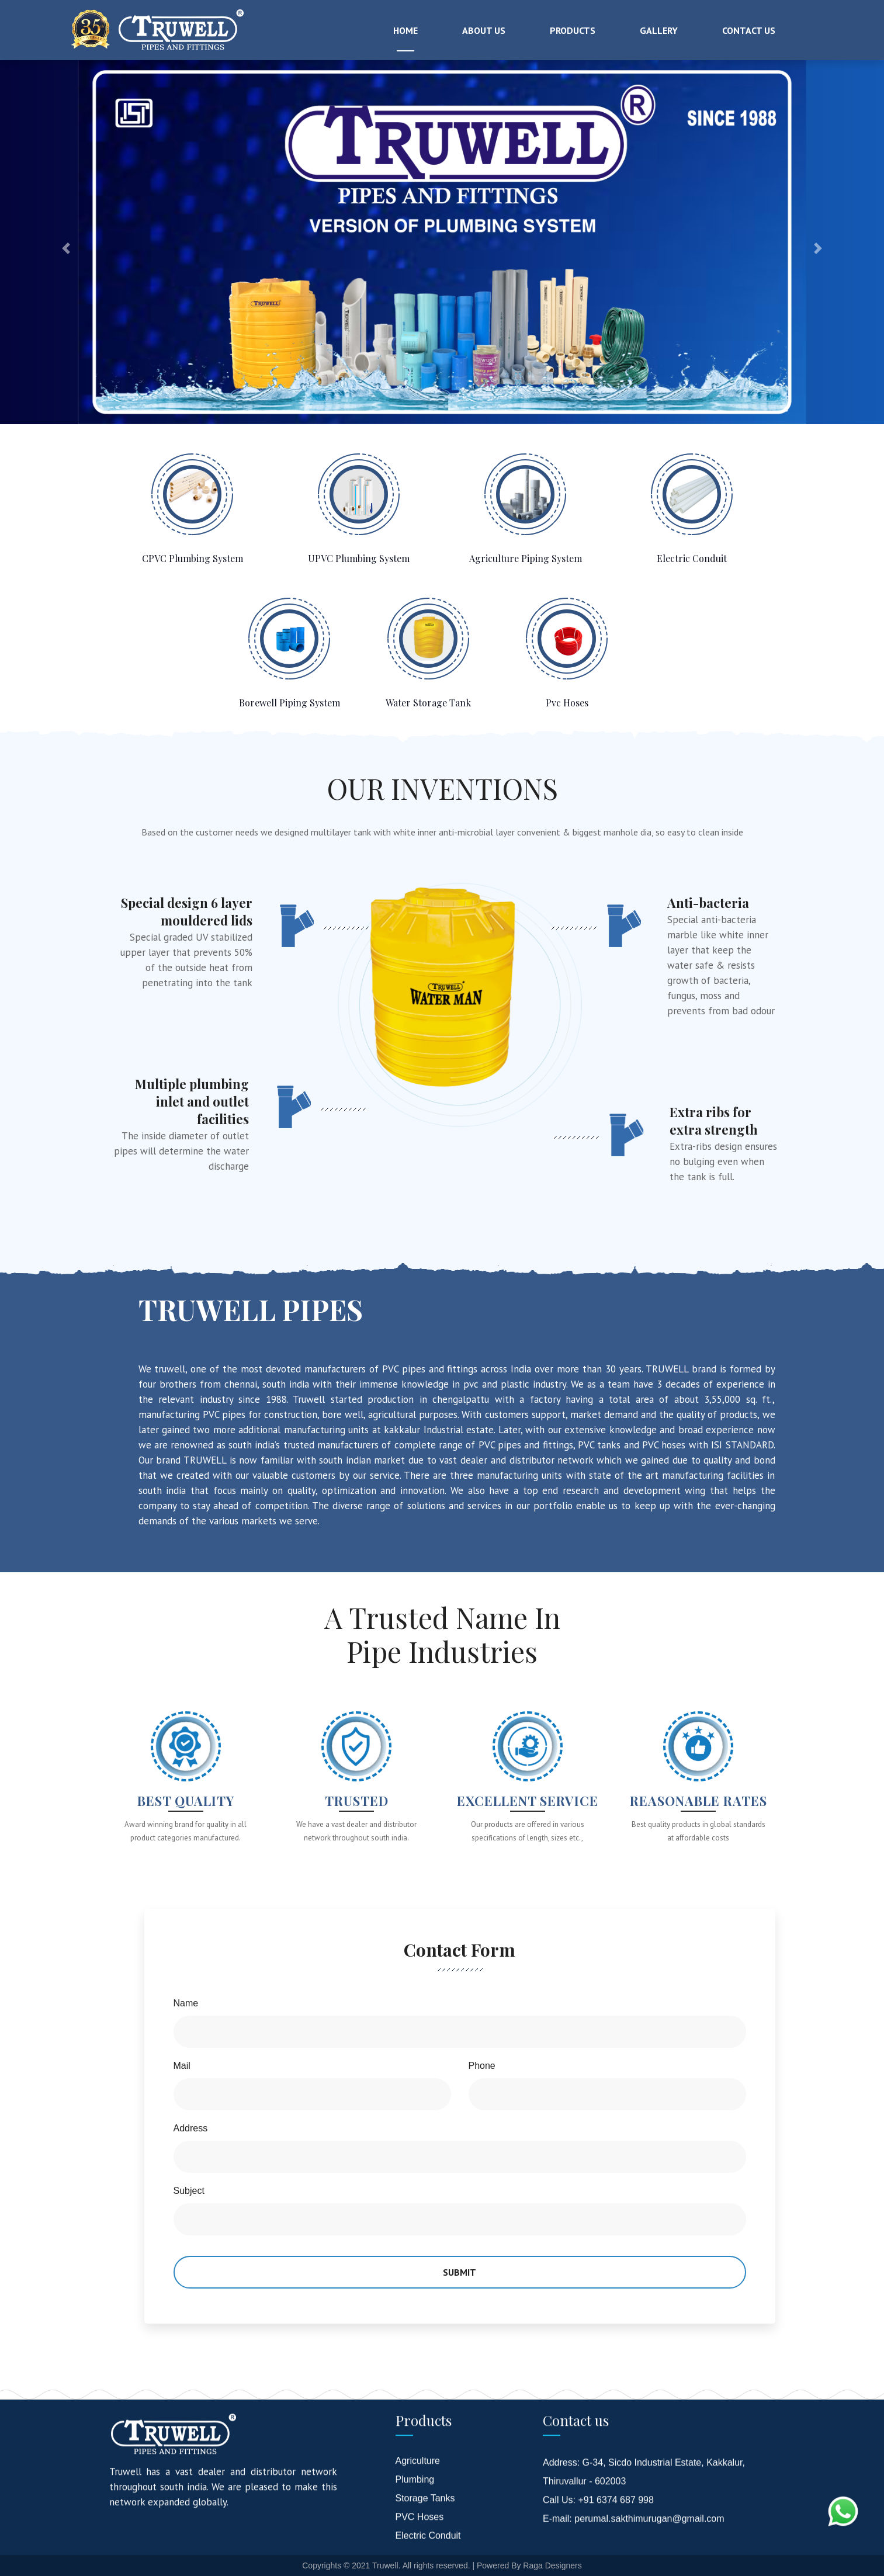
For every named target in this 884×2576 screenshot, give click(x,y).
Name (186, 2003)
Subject (189, 2191)
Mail (182, 2066)
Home (405, 30)
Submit (459, 2272)
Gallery (659, 30)
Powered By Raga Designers (529, 2565)
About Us (483, 30)
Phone (482, 2066)
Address (191, 2128)
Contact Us (748, 30)
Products (572, 30)
